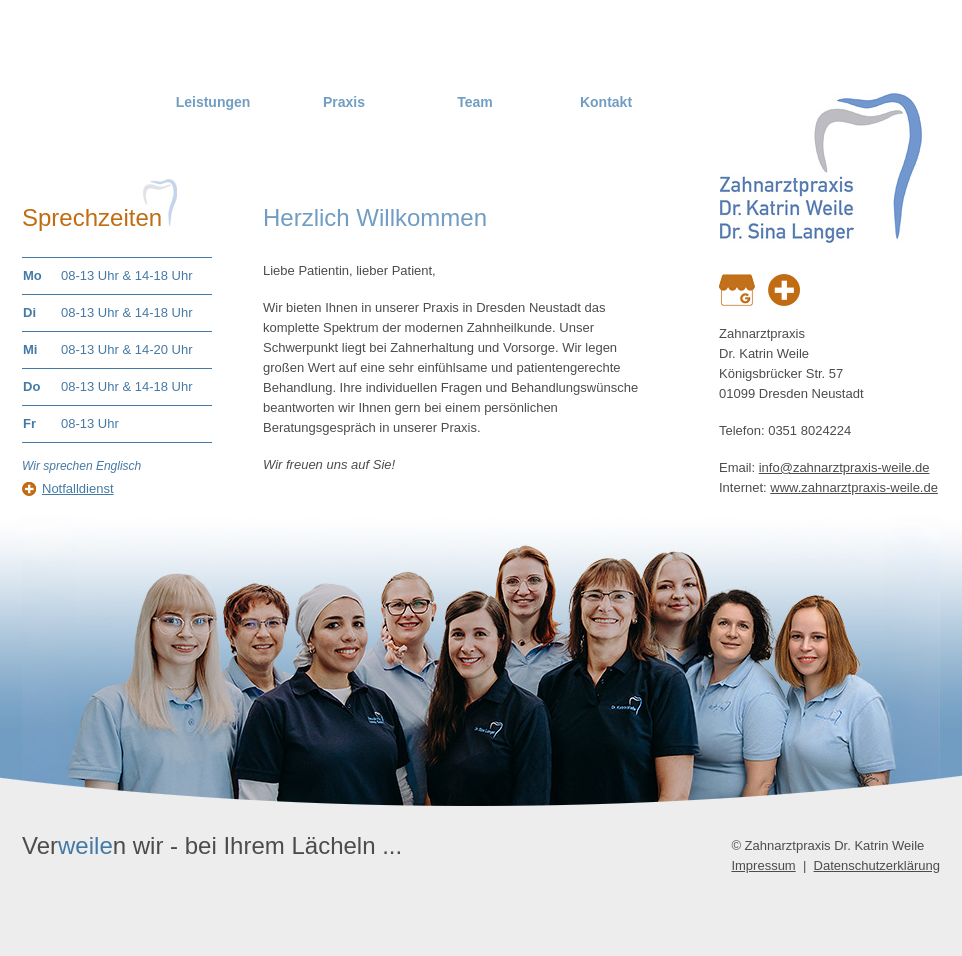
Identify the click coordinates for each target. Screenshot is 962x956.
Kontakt (606, 102)
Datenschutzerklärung (877, 865)
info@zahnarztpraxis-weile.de (844, 467)
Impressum (763, 865)
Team (475, 102)
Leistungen (213, 102)
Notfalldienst (78, 488)
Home (82, 102)
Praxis (344, 102)
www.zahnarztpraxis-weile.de (854, 487)
